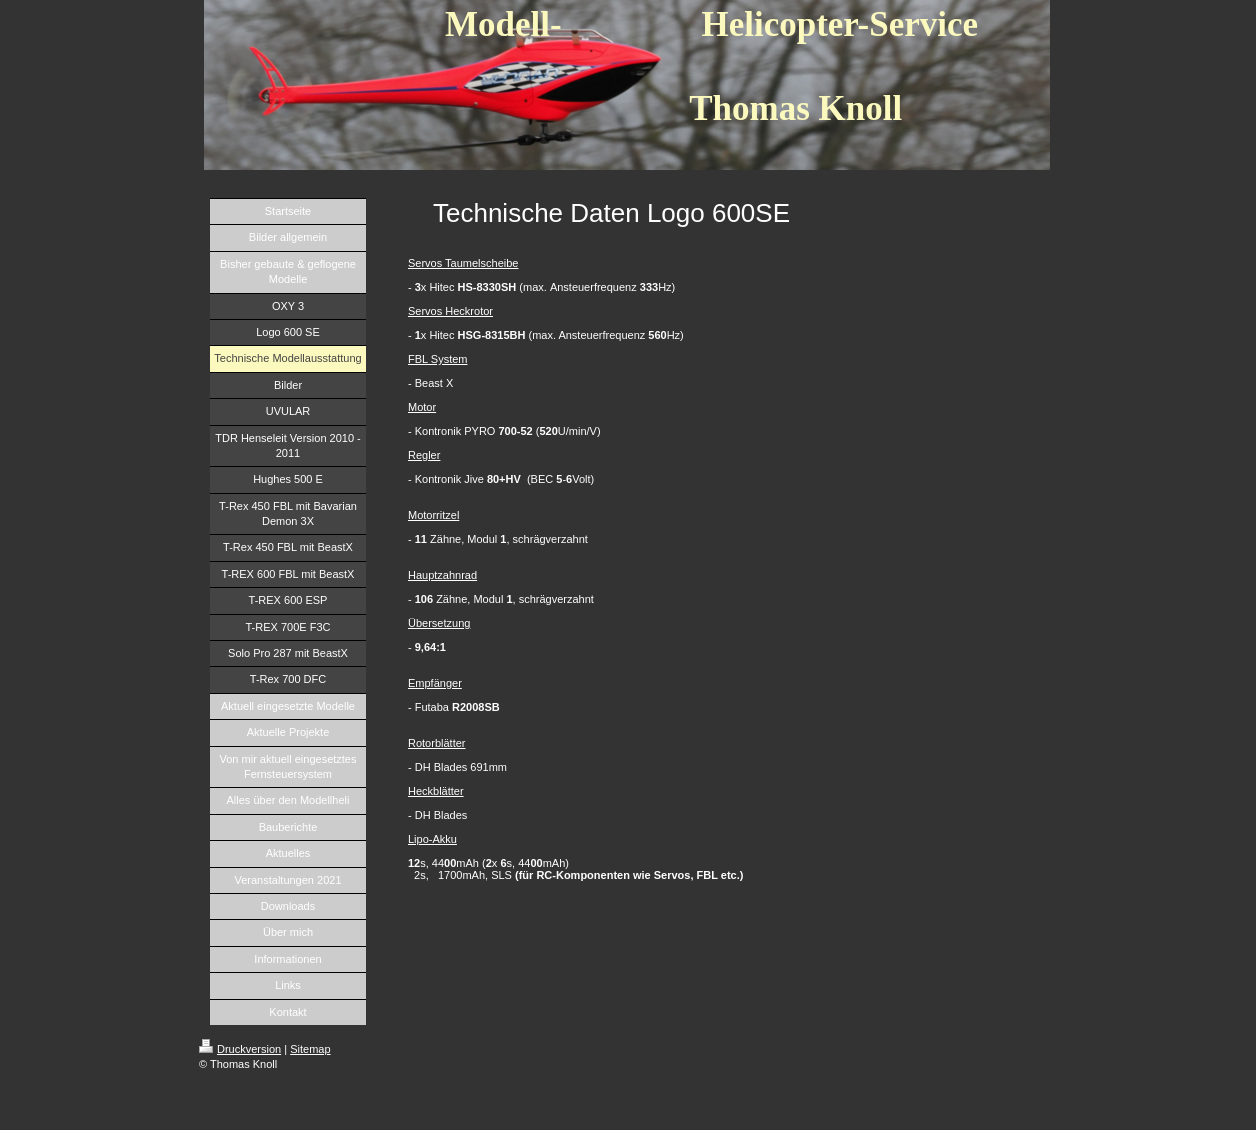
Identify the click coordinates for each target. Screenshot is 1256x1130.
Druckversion (240, 1049)
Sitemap (310, 1049)
